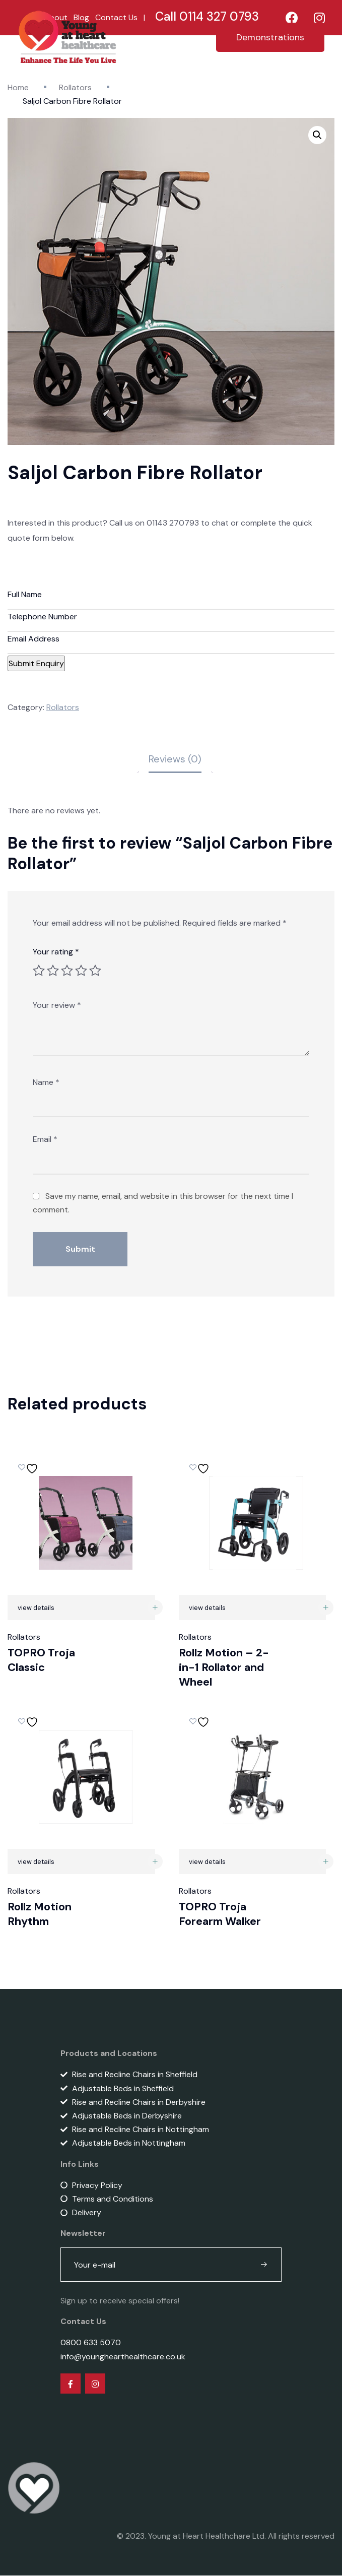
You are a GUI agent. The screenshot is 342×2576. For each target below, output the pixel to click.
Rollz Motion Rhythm (40, 1914)
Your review (57, 1005)
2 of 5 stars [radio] (53, 971)
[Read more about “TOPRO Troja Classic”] (155, 1608)
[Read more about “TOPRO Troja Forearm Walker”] (325, 1862)
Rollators (75, 87)
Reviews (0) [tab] (175, 759)
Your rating (56, 952)
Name (46, 1082)
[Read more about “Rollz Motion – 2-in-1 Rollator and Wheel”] (325, 1608)
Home (18, 87)
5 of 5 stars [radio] (95, 971)
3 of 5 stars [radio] (67, 971)
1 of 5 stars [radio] (39, 971)
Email (45, 1139)
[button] (317, 135)
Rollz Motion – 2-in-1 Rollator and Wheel (224, 1667)
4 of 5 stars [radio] (81, 971)
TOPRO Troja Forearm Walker (220, 1914)
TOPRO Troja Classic (41, 1660)
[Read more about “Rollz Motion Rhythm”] (155, 1862)
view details (36, 1608)
